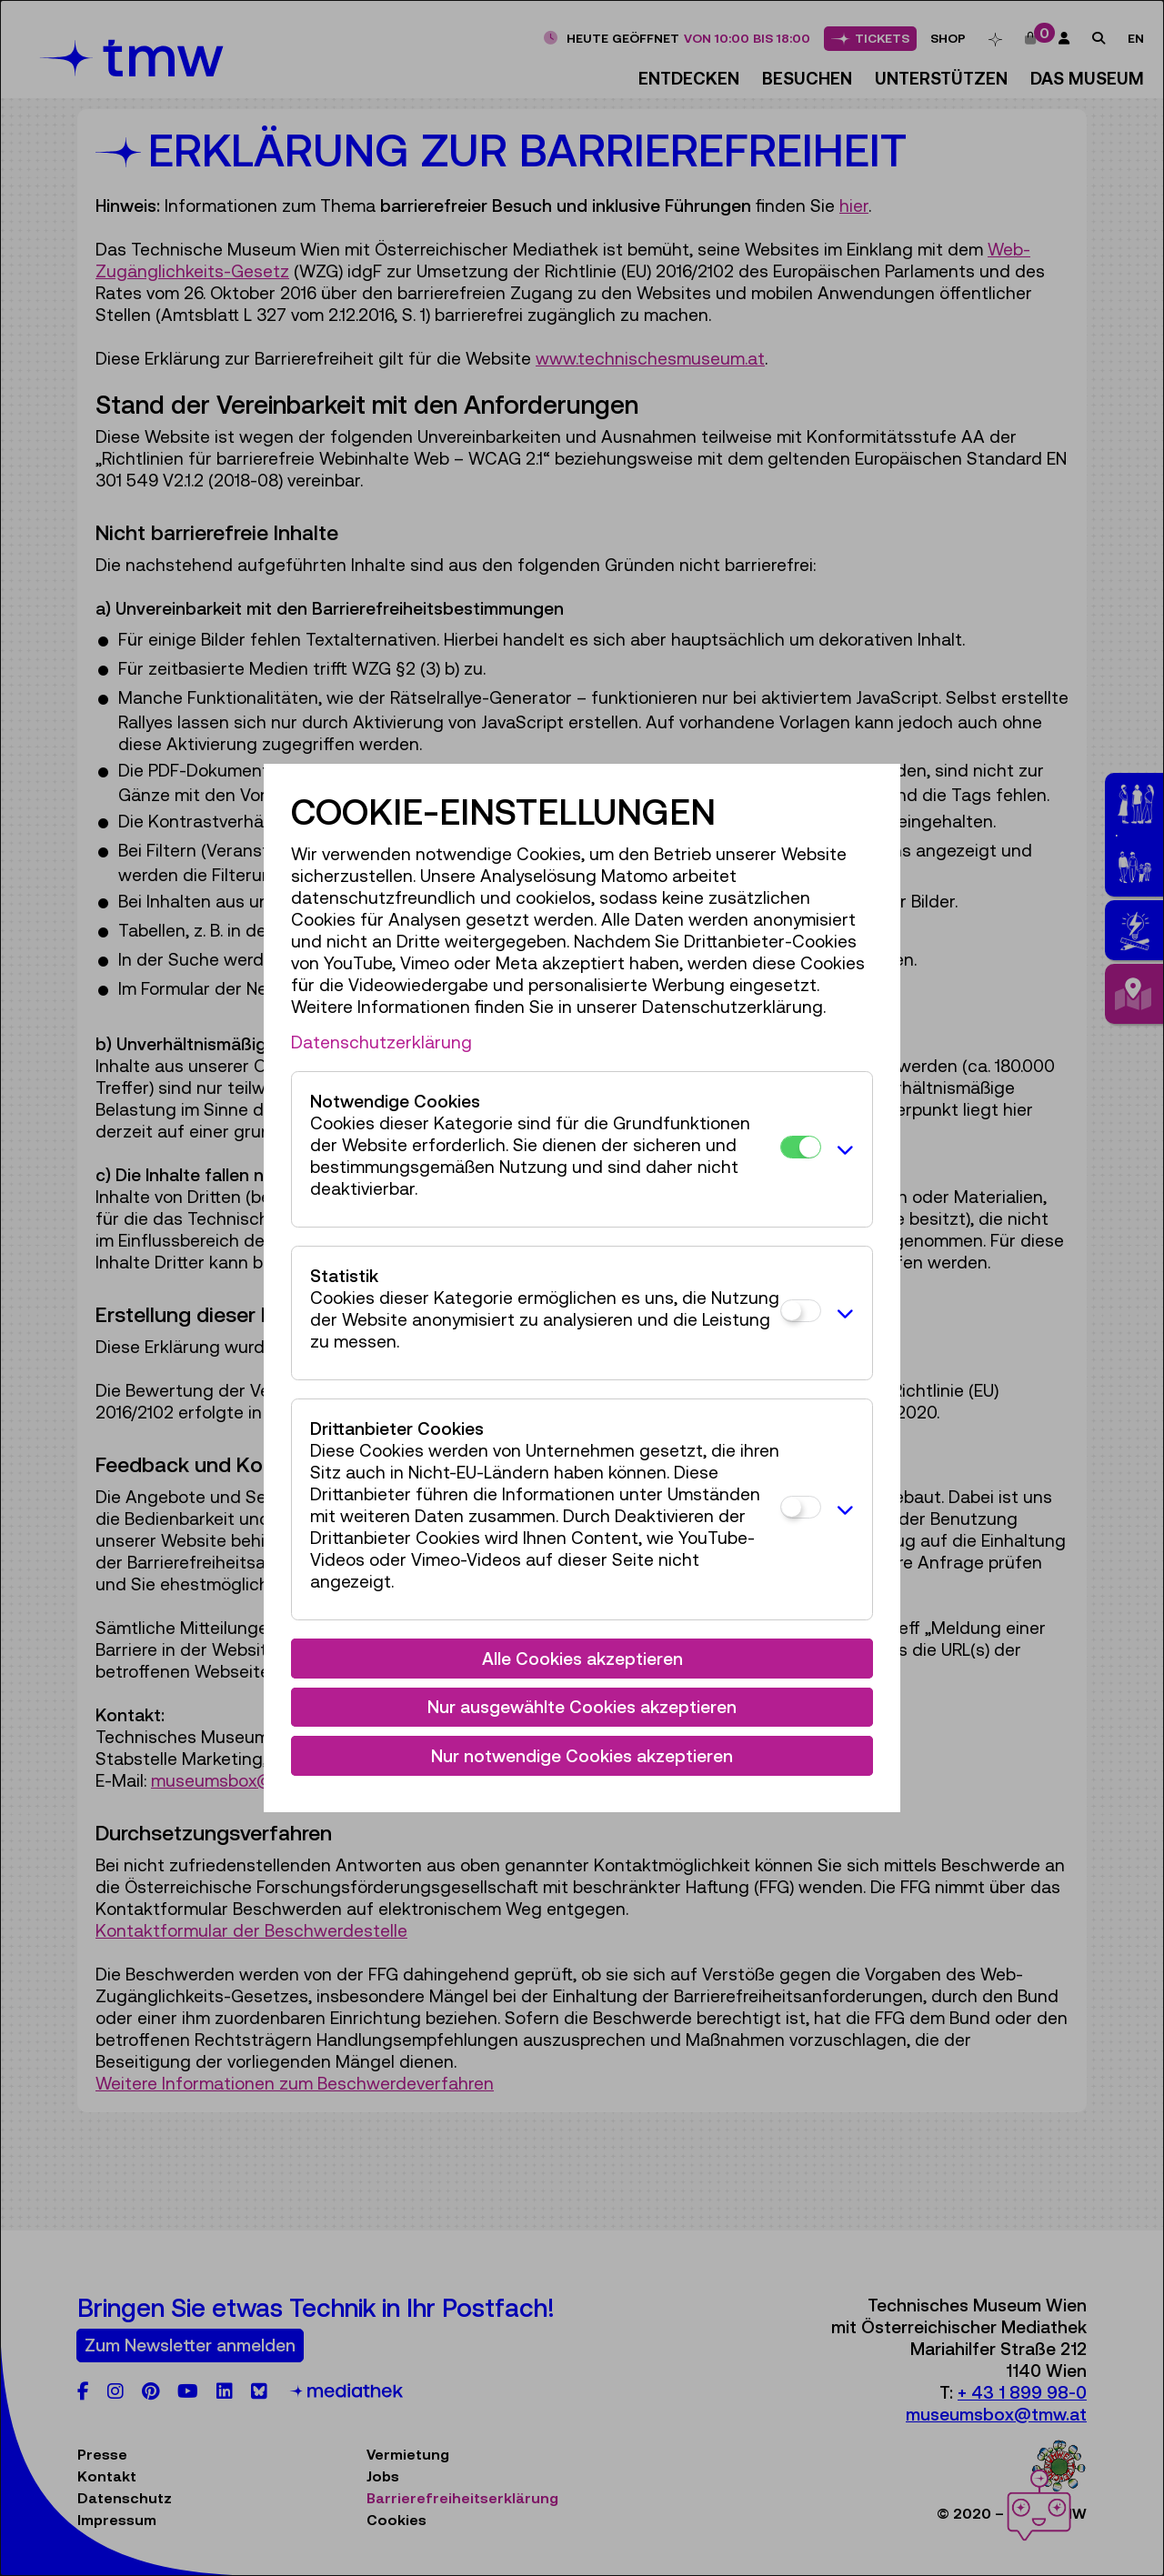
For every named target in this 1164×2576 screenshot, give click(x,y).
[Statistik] (800, 1310)
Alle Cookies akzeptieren (582, 1659)
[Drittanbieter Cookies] (800, 1507)
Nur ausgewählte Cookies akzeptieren (582, 1707)
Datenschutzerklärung (381, 1042)
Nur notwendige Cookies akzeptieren (582, 1756)
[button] (842, 1149)
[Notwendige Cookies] (800, 1147)
